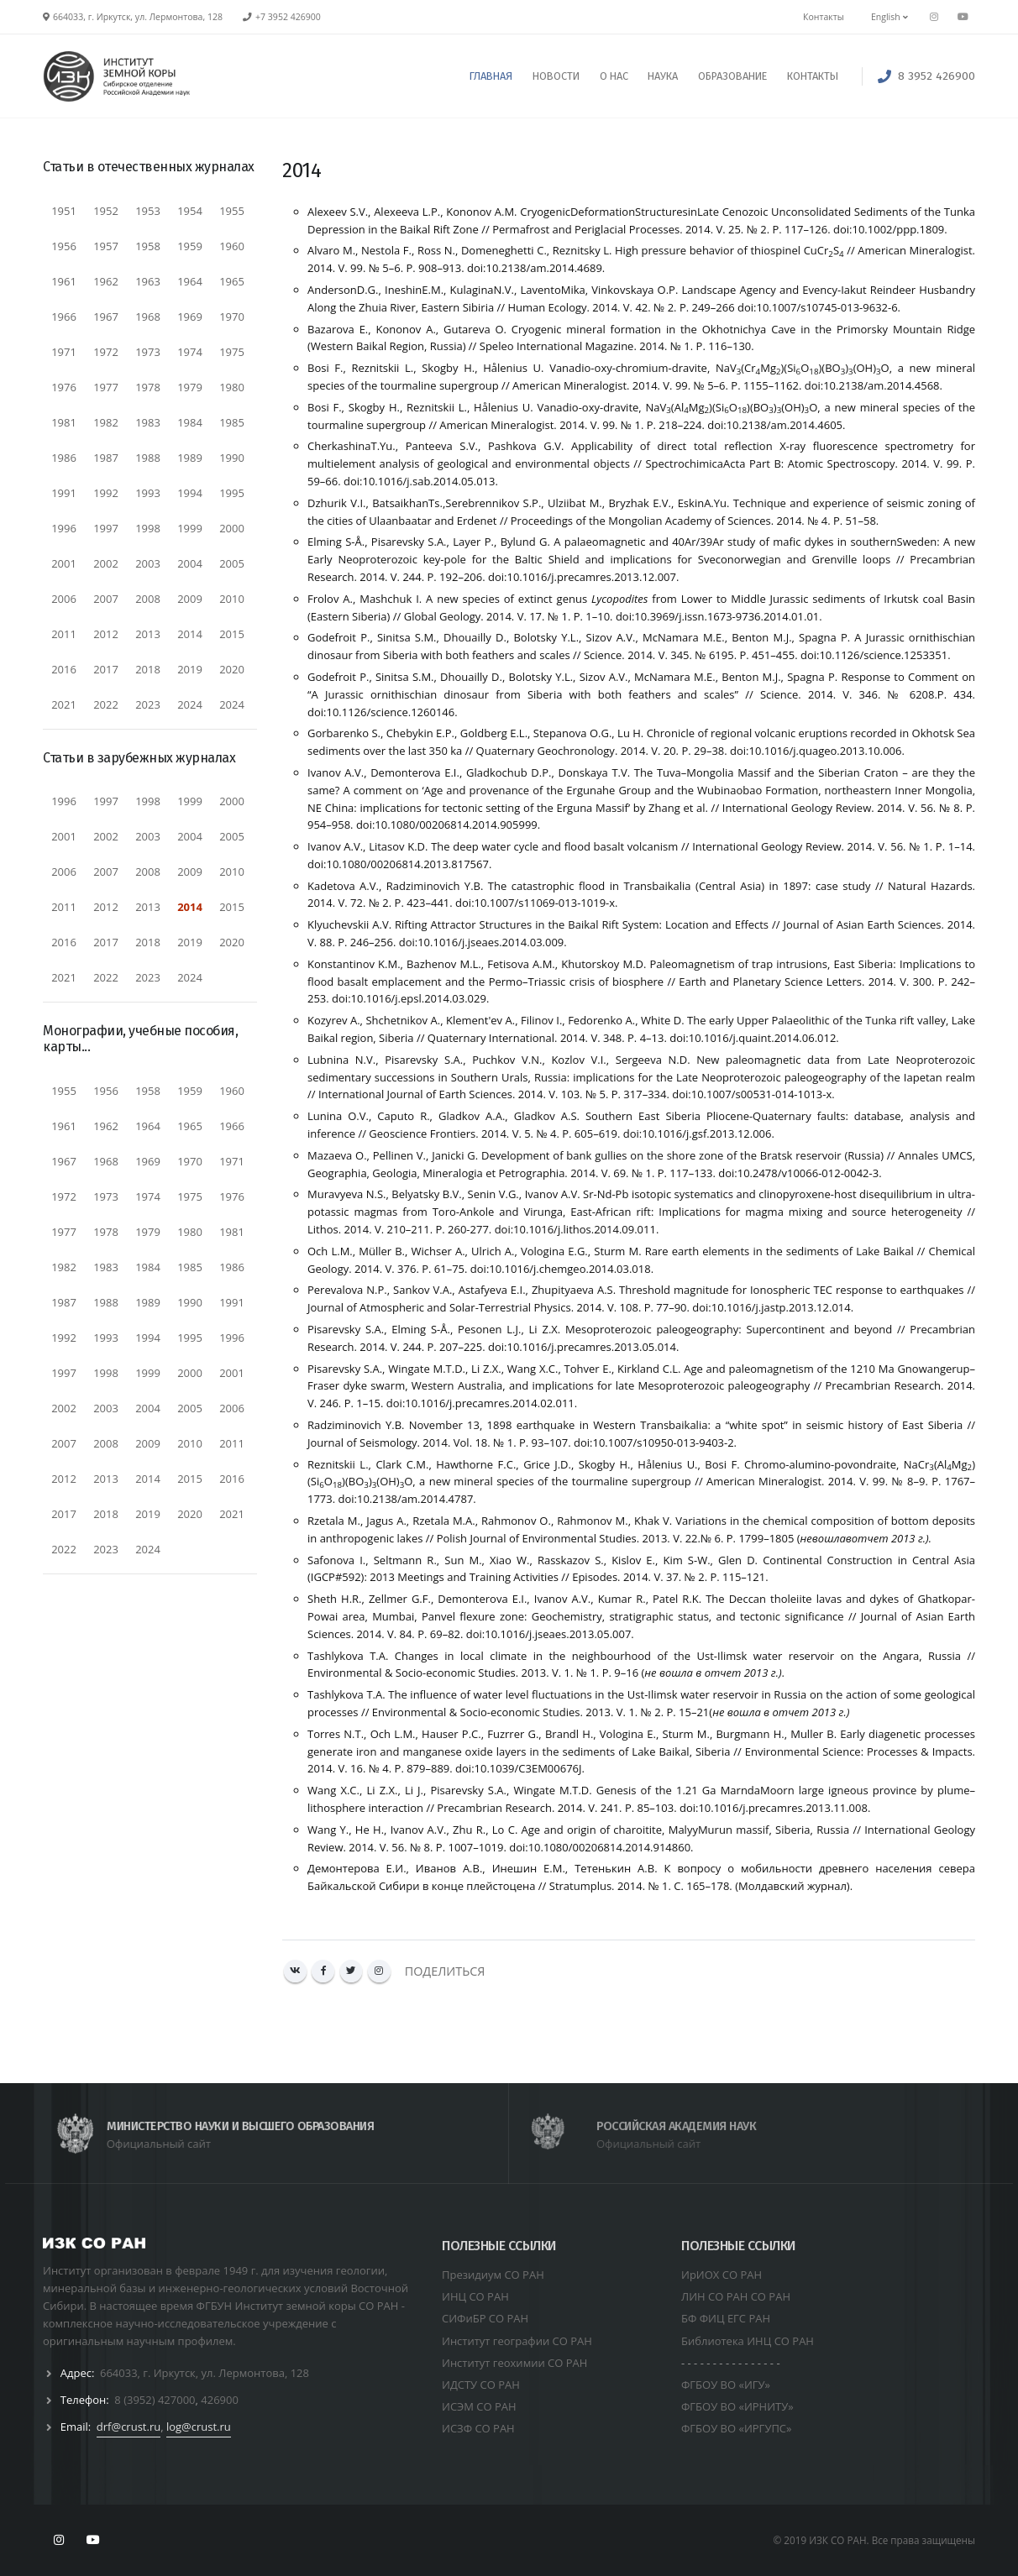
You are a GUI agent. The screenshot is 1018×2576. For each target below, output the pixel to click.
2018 (147, 669)
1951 (63, 210)
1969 (189, 316)
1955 (231, 210)
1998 (147, 528)
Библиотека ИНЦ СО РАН (747, 2340)
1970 (231, 316)
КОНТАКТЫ (812, 76)
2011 (63, 633)
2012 (105, 633)
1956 (63, 246)
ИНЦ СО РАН (475, 2296)
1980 (231, 387)
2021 (63, 704)
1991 (63, 492)
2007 (105, 598)
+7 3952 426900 (288, 17)
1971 (63, 351)
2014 (189, 633)
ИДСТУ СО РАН (481, 2384)
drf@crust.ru (128, 2426)
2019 (189, 669)
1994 (189, 492)
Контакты (823, 17)
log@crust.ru (198, 2426)
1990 (231, 457)
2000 (231, 528)
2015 (231, 633)
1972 (105, 351)
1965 (231, 281)
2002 (105, 563)
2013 (147, 633)
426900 (220, 2399)
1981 (63, 422)
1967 (105, 316)
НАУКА (663, 76)
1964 (189, 281)
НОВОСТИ (556, 76)
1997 (105, 528)
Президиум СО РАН (493, 2274)
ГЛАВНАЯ (491, 76)
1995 (231, 492)
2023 (147, 704)
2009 (189, 598)
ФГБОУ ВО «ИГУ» (725, 2384)
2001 (63, 563)
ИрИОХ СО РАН (721, 2274)
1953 (147, 210)
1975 (231, 351)
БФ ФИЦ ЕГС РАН (725, 2318)
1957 (105, 246)
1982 (105, 422)
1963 (147, 281)
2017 (105, 669)
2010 (231, 598)
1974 (189, 351)
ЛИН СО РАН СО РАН (735, 2296)
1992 (105, 492)
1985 (231, 422)
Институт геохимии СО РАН (514, 2362)
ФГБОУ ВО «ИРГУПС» (736, 2428)
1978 (147, 387)
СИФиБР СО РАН (485, 2318)
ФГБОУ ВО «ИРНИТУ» (737, 2406)
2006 (63, 598)
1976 (63, 387)
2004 (189, 563)
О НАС (614, 76)
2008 (147, 598)
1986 (63, 457)
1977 (105, 387)
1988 (147, 457)
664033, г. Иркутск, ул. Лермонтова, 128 (204, 2372)
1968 (147, 316)
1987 (105, 457)
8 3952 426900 (936, 76)
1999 (189, 528)
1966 (63, 316)
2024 (189, 704)
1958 (147, 246)
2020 (231, 669)
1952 (105, 210)
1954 (189, 210)
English (889, 17)
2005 (231, 563)
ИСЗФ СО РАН (478, 2428)
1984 (189, 422)
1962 (105, 281)
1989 (189, 457)
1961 (63, 281)
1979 (189, 387)
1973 (147, 351)
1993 (147, 492)
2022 (105, 704)
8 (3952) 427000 (154, 2399)
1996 (63, 528)
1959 (189, 246)
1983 (147, 422)
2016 (63, 669)
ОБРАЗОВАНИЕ (732, 76)
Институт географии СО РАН (517, 2340)
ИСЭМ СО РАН (479, 2406)
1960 (231, 246)
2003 (147, 563)
